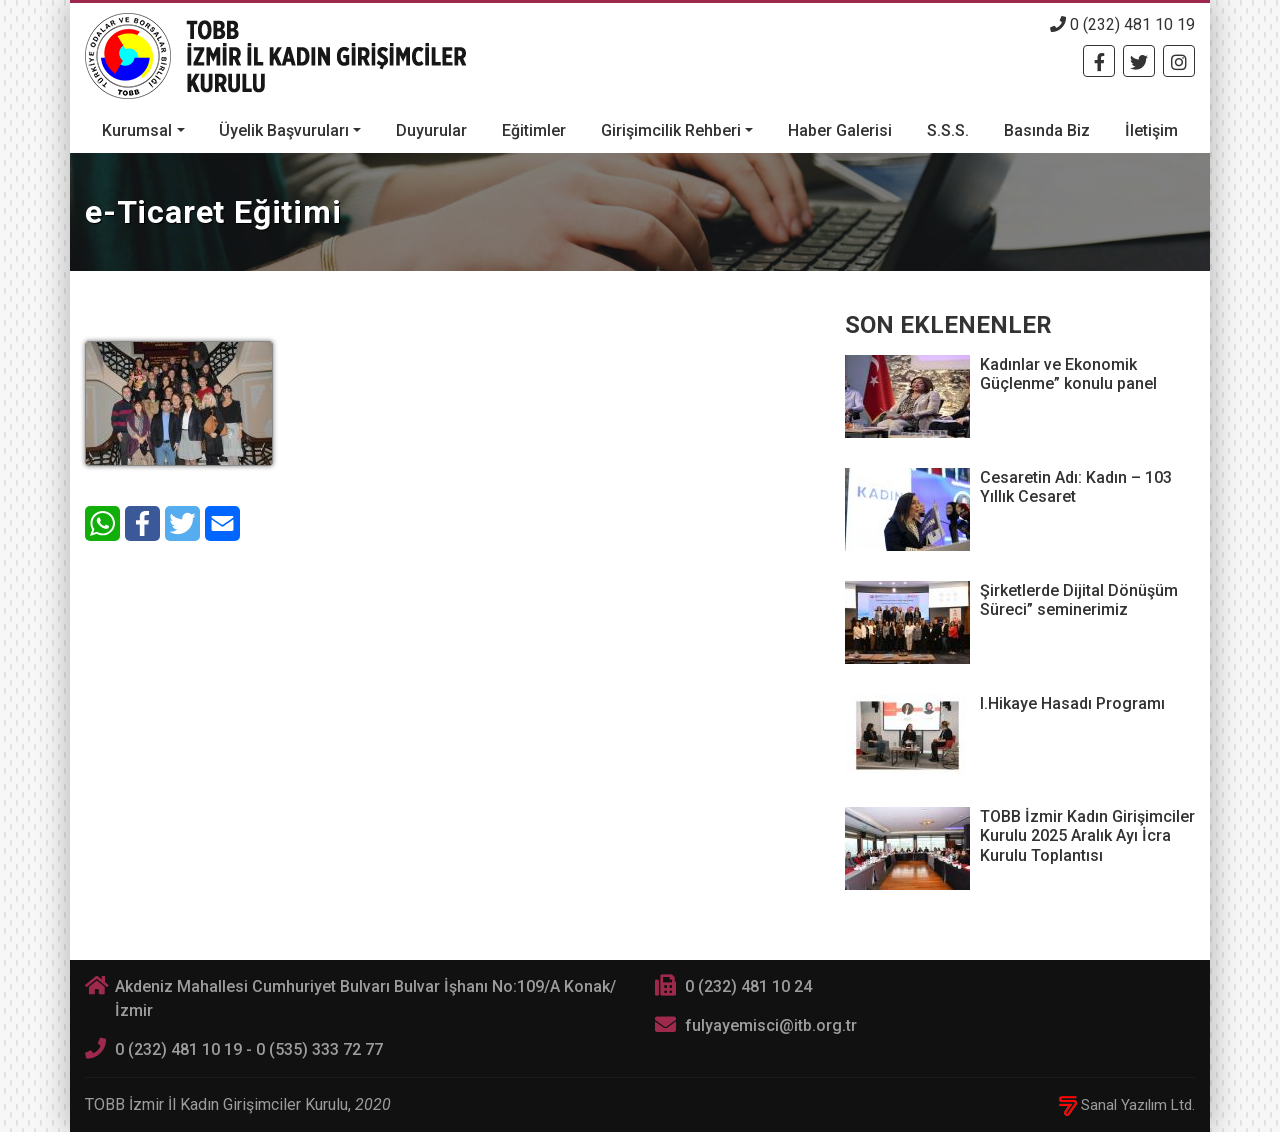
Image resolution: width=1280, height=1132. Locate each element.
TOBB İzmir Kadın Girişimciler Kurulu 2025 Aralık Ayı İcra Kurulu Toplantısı (1087, 835)
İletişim (1151, 130)
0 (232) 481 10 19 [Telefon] (1122, 24)
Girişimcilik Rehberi (671, 130)
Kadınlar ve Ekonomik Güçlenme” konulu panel (1068, 374)
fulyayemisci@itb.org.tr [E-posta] (771, 1025)
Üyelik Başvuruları (284, 130)
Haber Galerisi (840, 130)
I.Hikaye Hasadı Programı (1072, 703)
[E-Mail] (222, 523)
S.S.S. (948, 130)
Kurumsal (137, 130)
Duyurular (431, 130)
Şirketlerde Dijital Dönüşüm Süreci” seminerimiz (1079, 600)
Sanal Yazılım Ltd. (1127, 1105)
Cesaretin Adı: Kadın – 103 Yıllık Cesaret (1076, 487)
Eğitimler (534, 130)
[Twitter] (1139, 61)
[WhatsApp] (102, 523)
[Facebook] (1099, 61)
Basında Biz (1047, 130)
